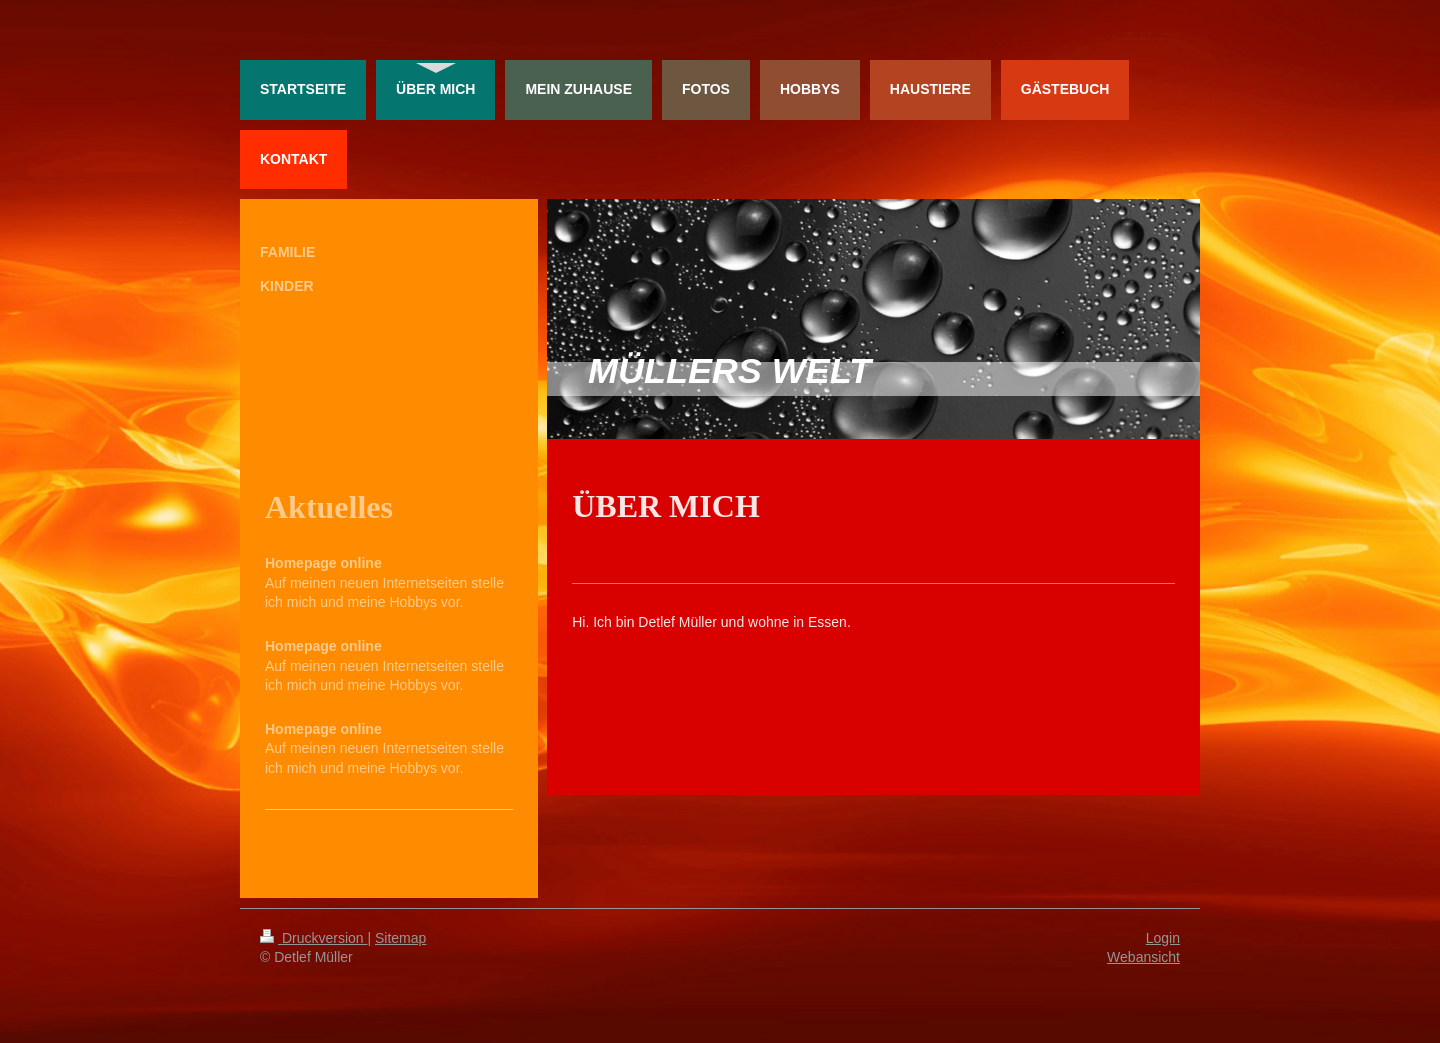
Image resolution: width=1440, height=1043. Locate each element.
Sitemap (400, 938)
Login (1163, 938)
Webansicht (1143, 957)
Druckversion (313, 938)
